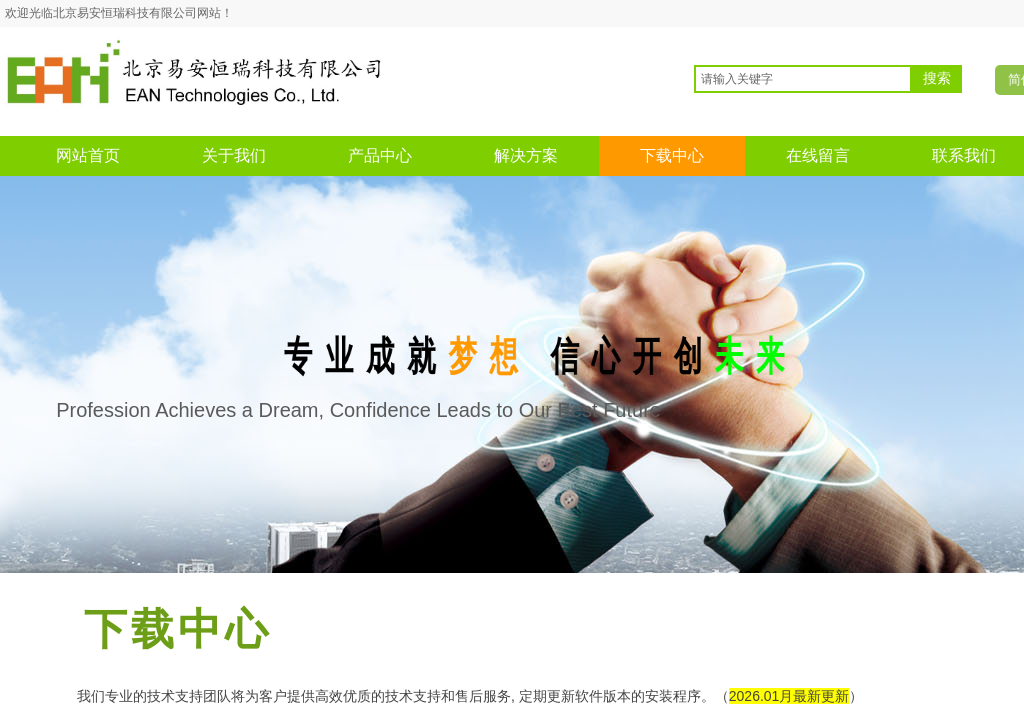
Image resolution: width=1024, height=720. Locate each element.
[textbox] (803, 79)
